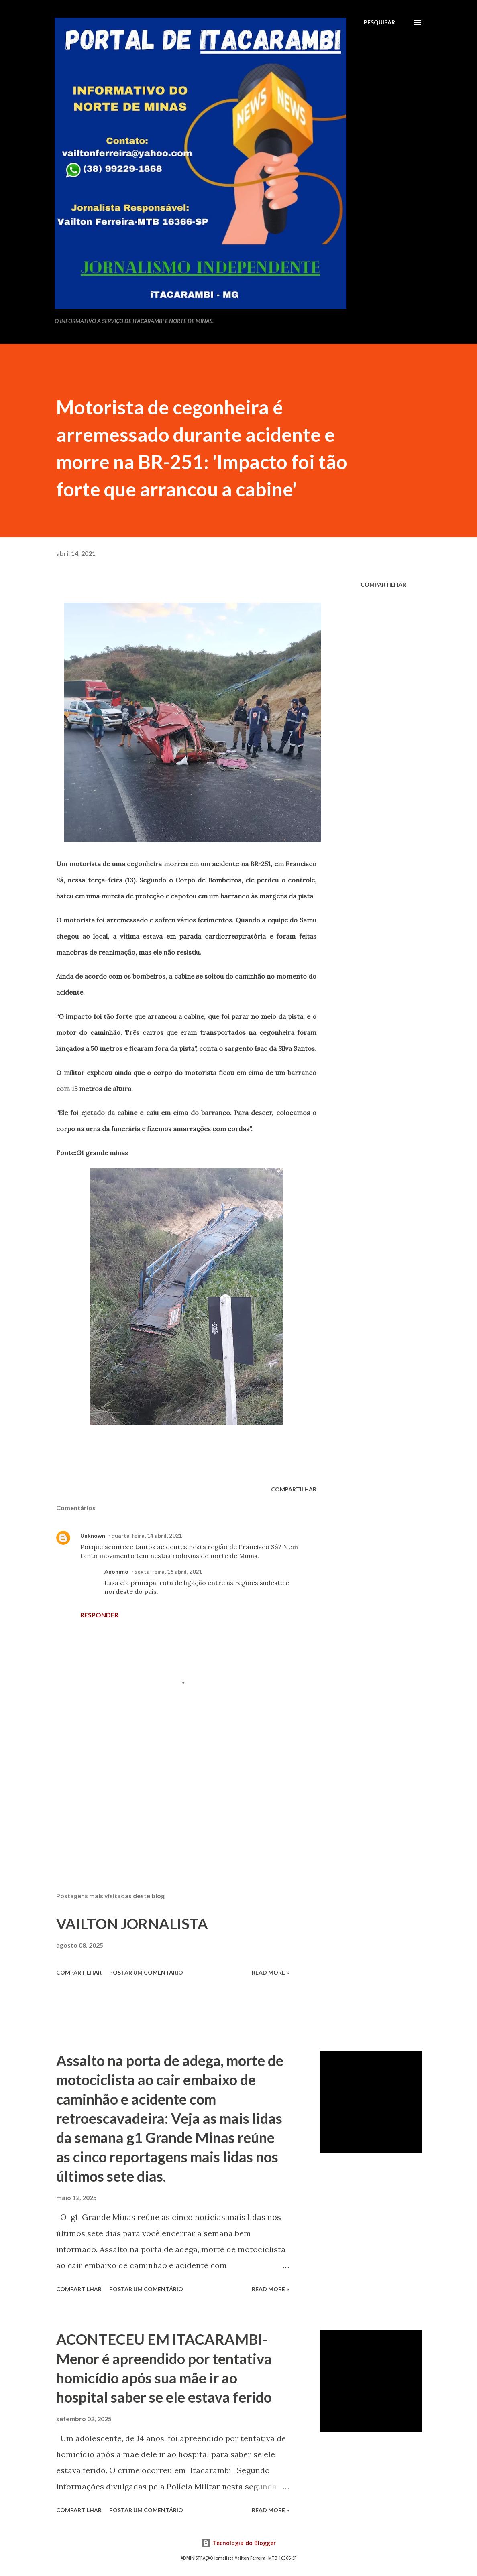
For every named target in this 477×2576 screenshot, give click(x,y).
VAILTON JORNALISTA (132, 1923)
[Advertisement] (186, 1792)
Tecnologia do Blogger (238, 2543)
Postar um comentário (146, 1972)
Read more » (270, 1972)
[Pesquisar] (379, 22)
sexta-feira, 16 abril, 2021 (168, 1571)
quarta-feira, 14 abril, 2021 (146, 1535)
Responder (99, 1615)
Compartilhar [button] (383, 584)
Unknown (92, 1535)
